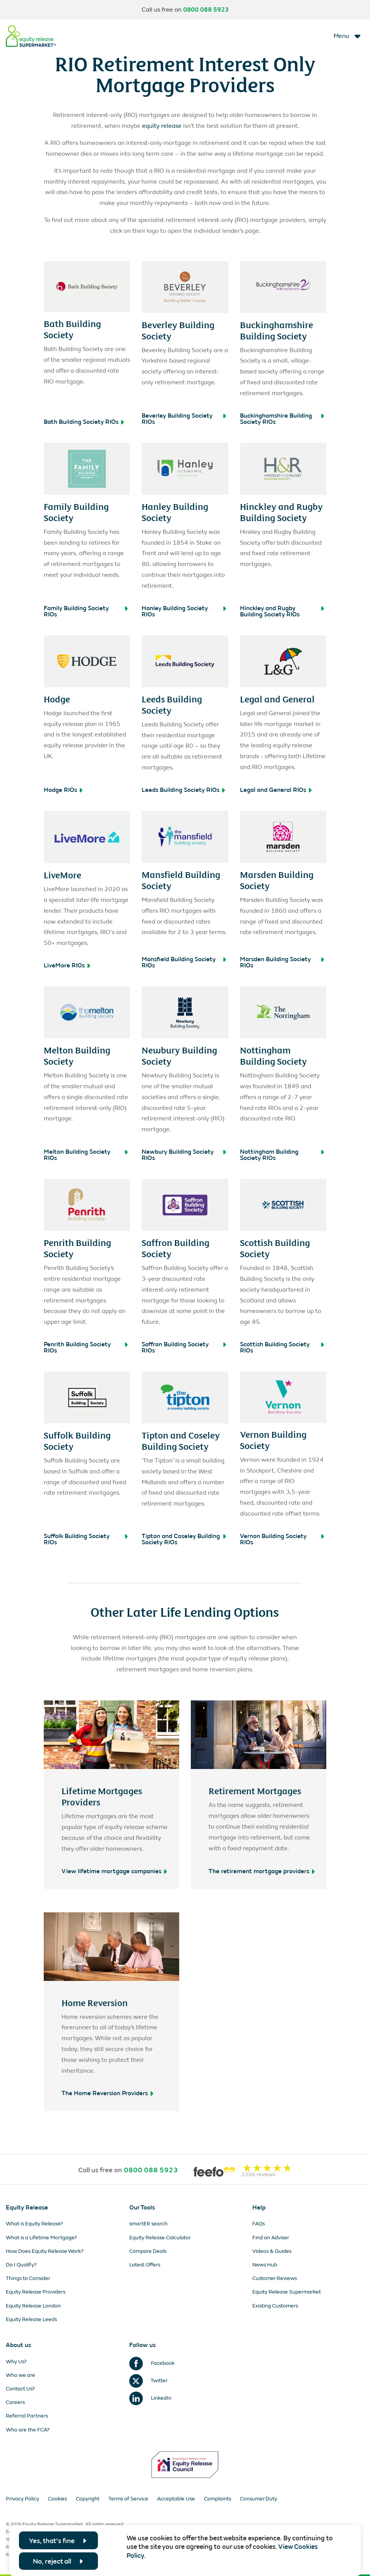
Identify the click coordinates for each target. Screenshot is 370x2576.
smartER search (148, 2223)
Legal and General (277, 698)
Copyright (87, 2498)
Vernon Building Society (273, 1439)
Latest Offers (144, 2264)
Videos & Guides (271, 2251)
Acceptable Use (176, 2498)
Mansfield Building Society (181, 879)
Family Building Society (76, 511)
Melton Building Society (77, 1055)
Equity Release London (33, 2305)
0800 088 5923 (206, 10)
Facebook (152, 2363)
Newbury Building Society (179, 1055)
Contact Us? (20, 2388)
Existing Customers (275, 2305)
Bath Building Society (72, 329)
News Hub (264, 2264)
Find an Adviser (270, 2237)
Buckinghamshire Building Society (276, 330)
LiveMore (62, 874)
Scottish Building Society (275, 1248)
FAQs (258, 2223)
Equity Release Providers (35, 2292)
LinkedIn (150, 2398)
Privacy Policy (22, 2498)
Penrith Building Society (77, 1248)
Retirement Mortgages (255, 1790)
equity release (162, 125)
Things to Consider (28, 2278)
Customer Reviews (274, 2278)
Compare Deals (147, 2251)
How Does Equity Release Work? (45, 2251)
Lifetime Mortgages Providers (102, 1796)
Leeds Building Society (172, 704)
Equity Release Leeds (31, 2319)
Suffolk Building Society (77, 1440)
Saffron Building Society (175, 1248)
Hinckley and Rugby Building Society (281, 511)
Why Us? (16, 2361)
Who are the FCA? (28, 2429)
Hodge (57, 698)
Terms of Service (128, 2498)
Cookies (57, 2498)
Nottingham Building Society (273, 1055)
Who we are (20, 2375)
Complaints (217, 2498)
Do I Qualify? (21, 2264)
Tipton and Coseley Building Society (181, 1440)
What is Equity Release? (34, 2223)
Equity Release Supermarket (286, 2292)
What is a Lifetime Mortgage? (41, 2237)
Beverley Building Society (178, 330)
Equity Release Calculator (160, 2237)
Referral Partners (27, 2416)
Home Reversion (95, 2002)
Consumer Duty (258, 2498)
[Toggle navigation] (347, 36)
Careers (15, 2402)
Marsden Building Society (276, 879)
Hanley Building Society (175, 511)
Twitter (148, 2380)
